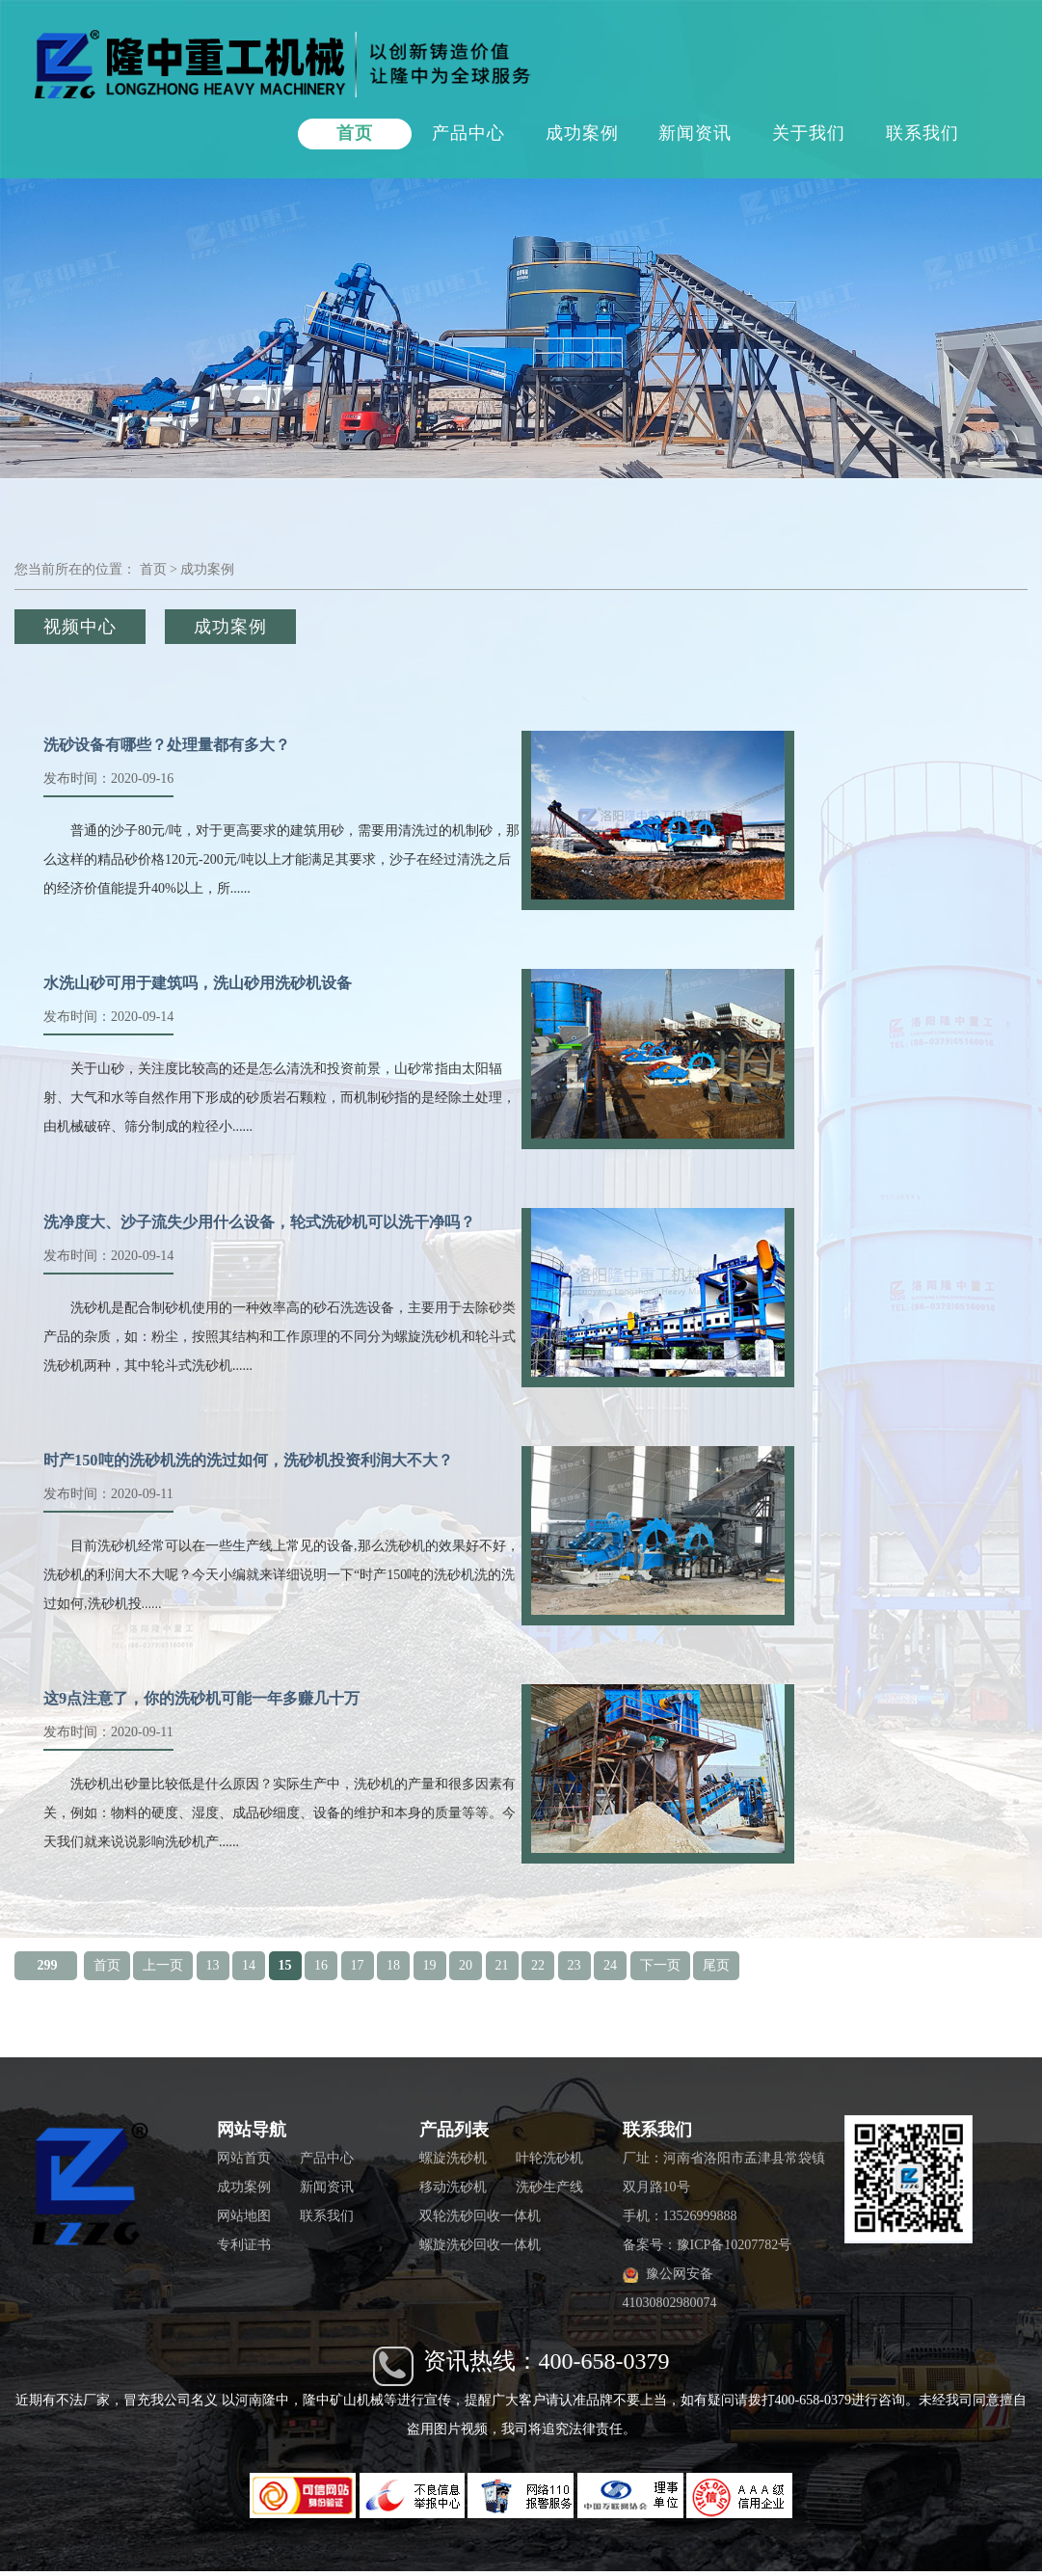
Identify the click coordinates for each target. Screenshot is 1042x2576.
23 (574, 1965)
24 (610, 1965)
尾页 (716, 1965)
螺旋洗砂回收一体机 (480, 2245)
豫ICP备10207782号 (734, 2245)
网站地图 (244, 2216)
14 (248, 1965)
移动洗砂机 (453, 2187)
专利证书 (244, 2245)
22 (538, 1965)
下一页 (660, 1965)
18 (393, 1965)
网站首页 (244, 2158)
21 (502, 1965)
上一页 (163, 1965)
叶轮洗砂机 (549, 2158)
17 (357, 1965)
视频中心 (80, 626)
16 (321, 1965)
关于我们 (808, 133)
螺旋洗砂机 (453, 2158)
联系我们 (922, 133)
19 (430, 1965)
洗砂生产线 (549, 2187)
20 (465, 1965)
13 (213, 1965)
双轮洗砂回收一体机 (480, 2216)
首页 (354, 133)
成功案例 (582, 133)
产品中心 (468, 133)
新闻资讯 (695, 133)
